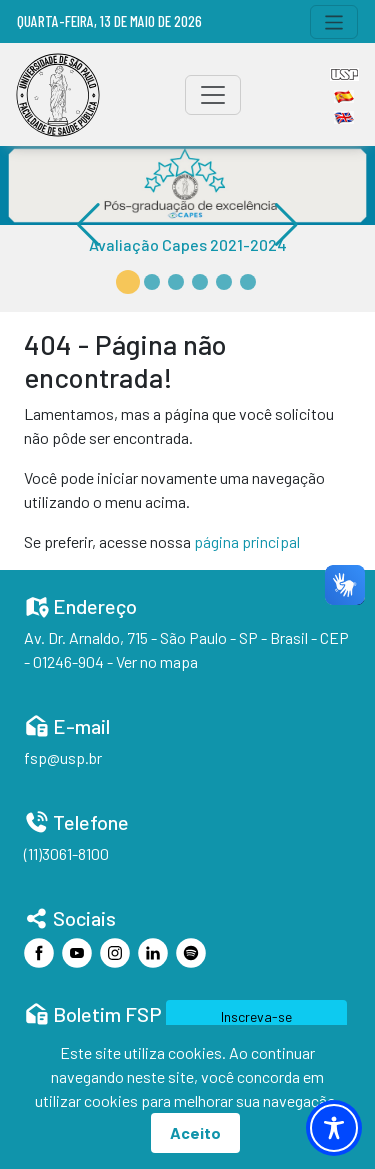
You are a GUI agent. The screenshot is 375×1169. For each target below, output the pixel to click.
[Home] (58, 95)
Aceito (195, 1132)
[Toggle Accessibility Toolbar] (334, 1128)
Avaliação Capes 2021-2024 (188, 244)
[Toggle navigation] (334, 22)
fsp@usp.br (63, 757)
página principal (247, 541)
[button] (128, 282)
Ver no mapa (157, 661)
